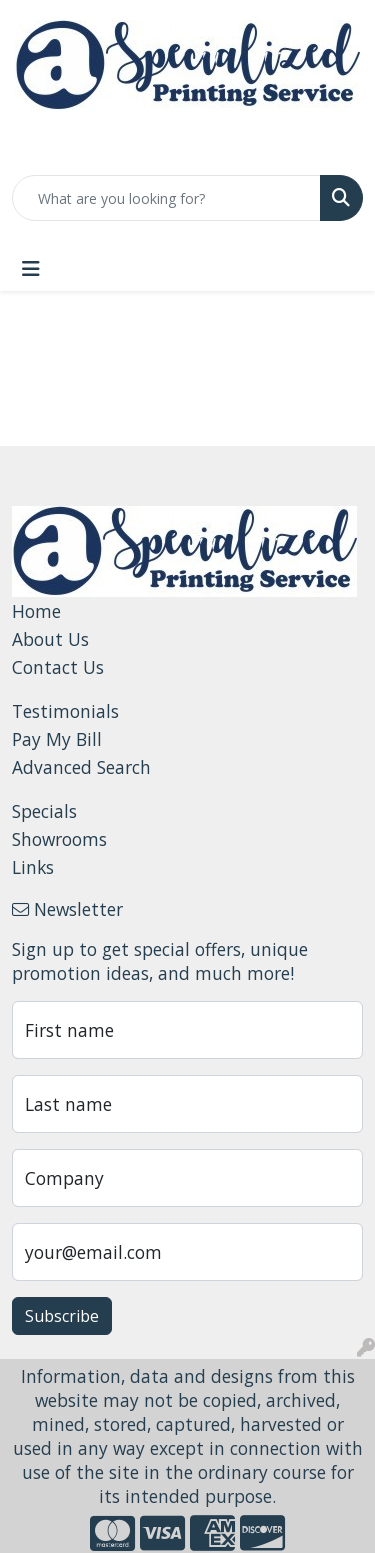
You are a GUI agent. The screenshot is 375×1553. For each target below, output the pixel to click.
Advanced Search (81, 767)
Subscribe (62, 1316)
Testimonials (65, 711)
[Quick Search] (166, 198)
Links (33, 867)
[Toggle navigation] (31, 269)
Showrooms (59, 839)
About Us (50, 639)
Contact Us (58, 667)
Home (36, 611)
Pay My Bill (57, 739)
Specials (44, 811)
